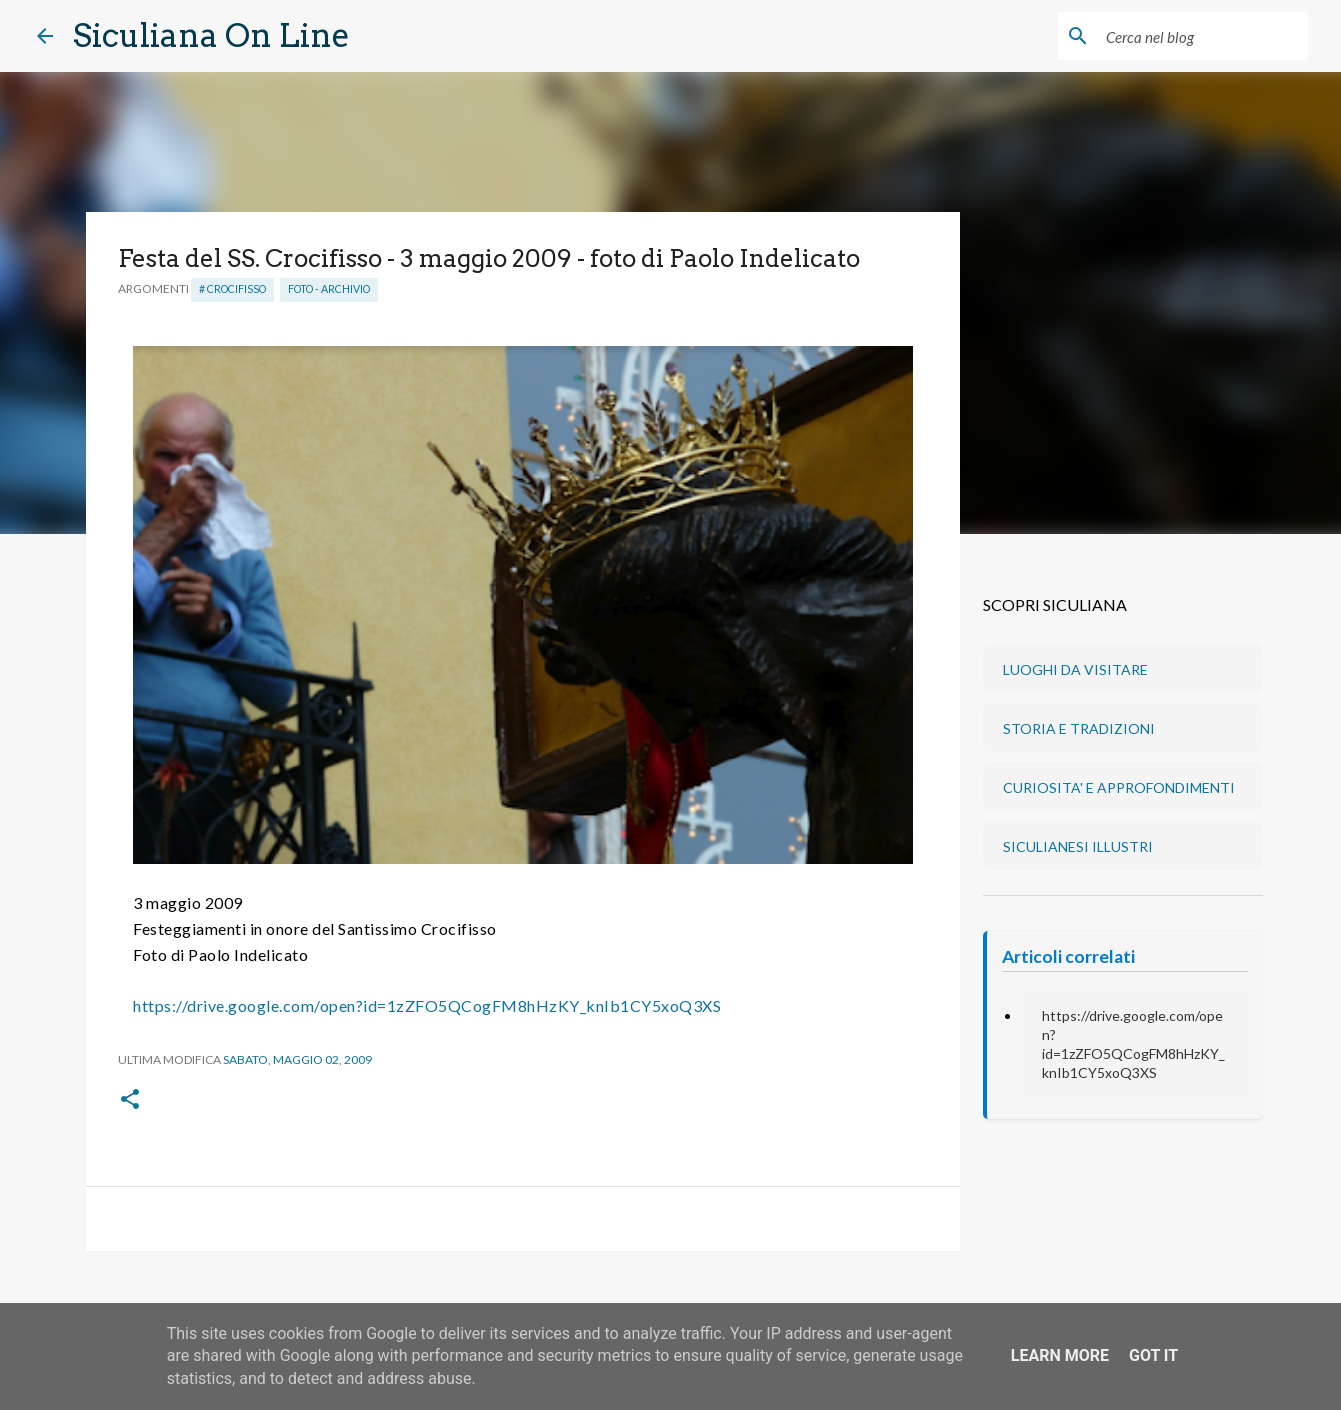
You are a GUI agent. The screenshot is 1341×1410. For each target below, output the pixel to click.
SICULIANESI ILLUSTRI (1078, 846)
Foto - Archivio (329, 289)
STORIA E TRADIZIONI (1079, 728)
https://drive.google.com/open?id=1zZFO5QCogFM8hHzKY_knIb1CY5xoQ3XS (427, 1005)
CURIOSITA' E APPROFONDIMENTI (1119, 787)
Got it (1153, 1355)
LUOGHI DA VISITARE (1075, 669)
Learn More (1060, 1355)
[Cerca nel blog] (1203, 36)
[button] (130, 1100)
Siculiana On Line (211, 35)
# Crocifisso (232, 289)
